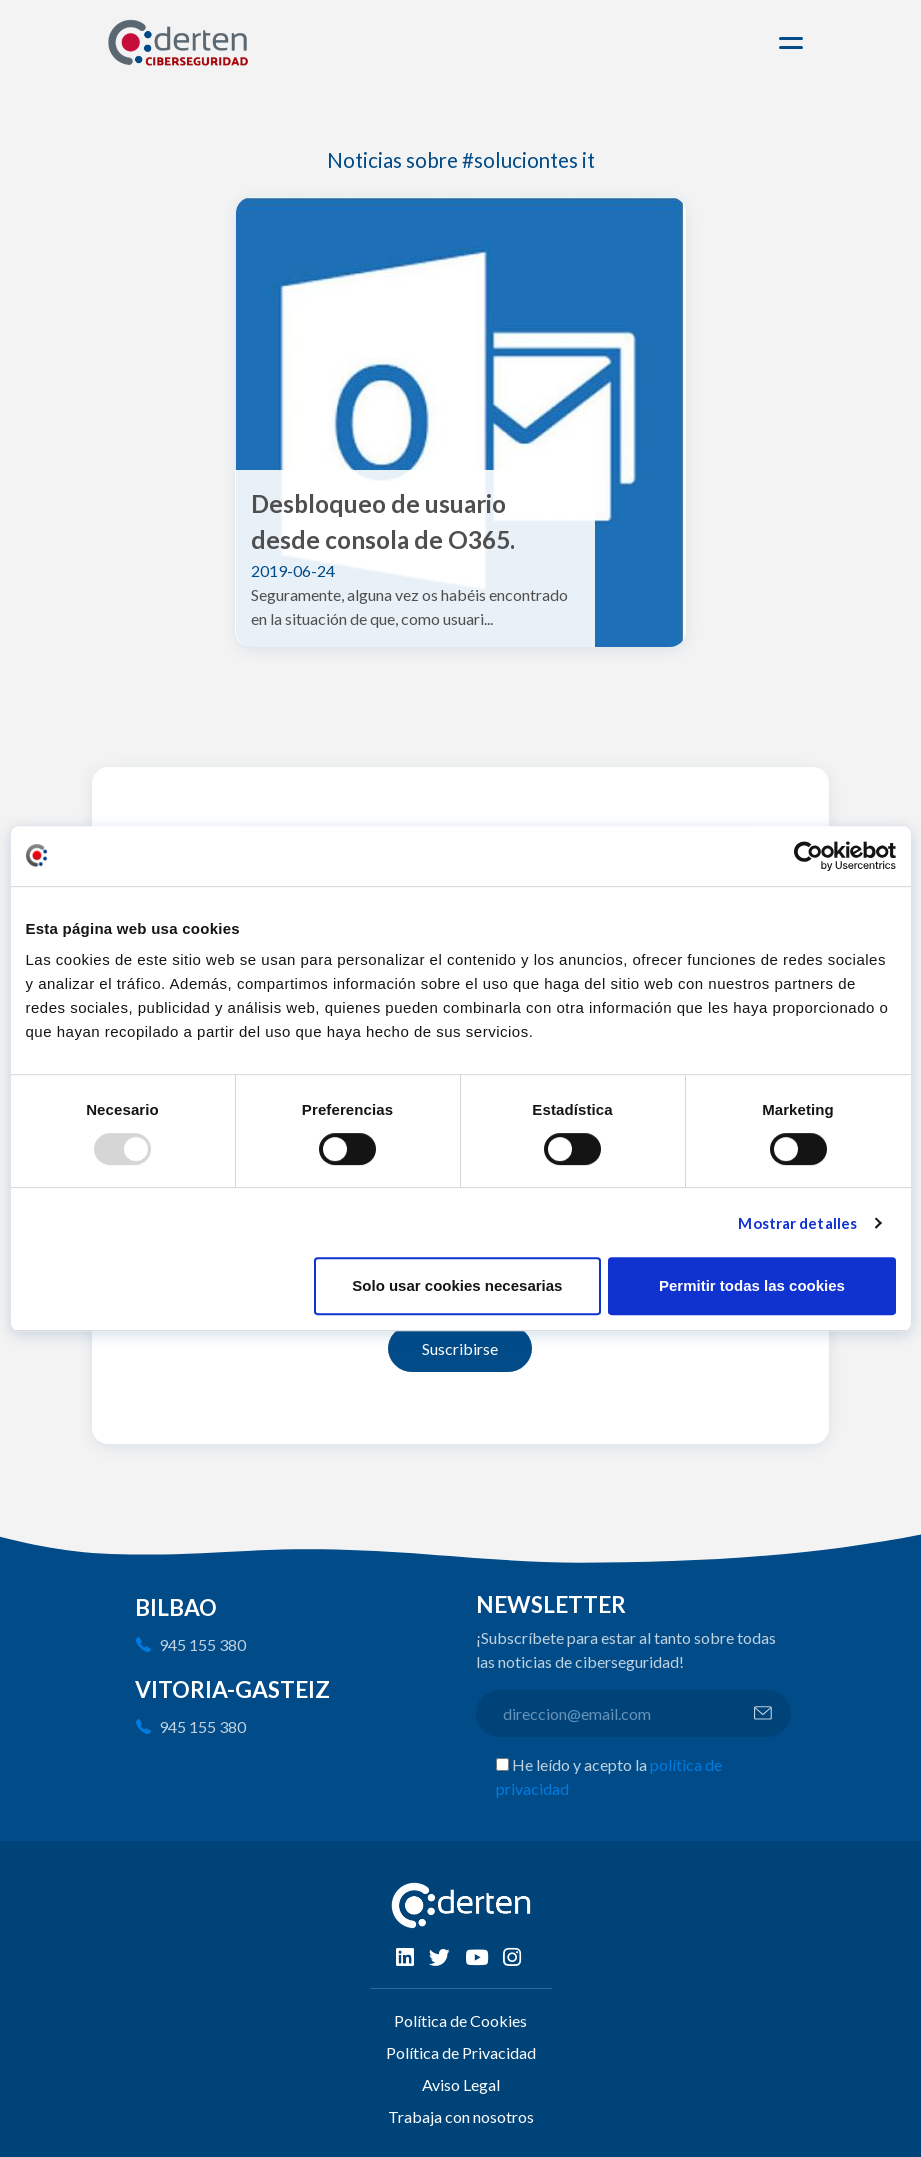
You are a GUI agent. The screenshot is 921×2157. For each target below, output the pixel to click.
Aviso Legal (461, 2084)
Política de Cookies (460, 2020)
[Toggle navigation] (794, 43)
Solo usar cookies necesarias (457, 1285)
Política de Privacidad (461, 2052)
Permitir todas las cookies (752, 1285)
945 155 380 (202, 1644)
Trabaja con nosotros (461, 2116)
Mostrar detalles (797, 1223)
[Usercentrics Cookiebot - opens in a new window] (808, 856)
